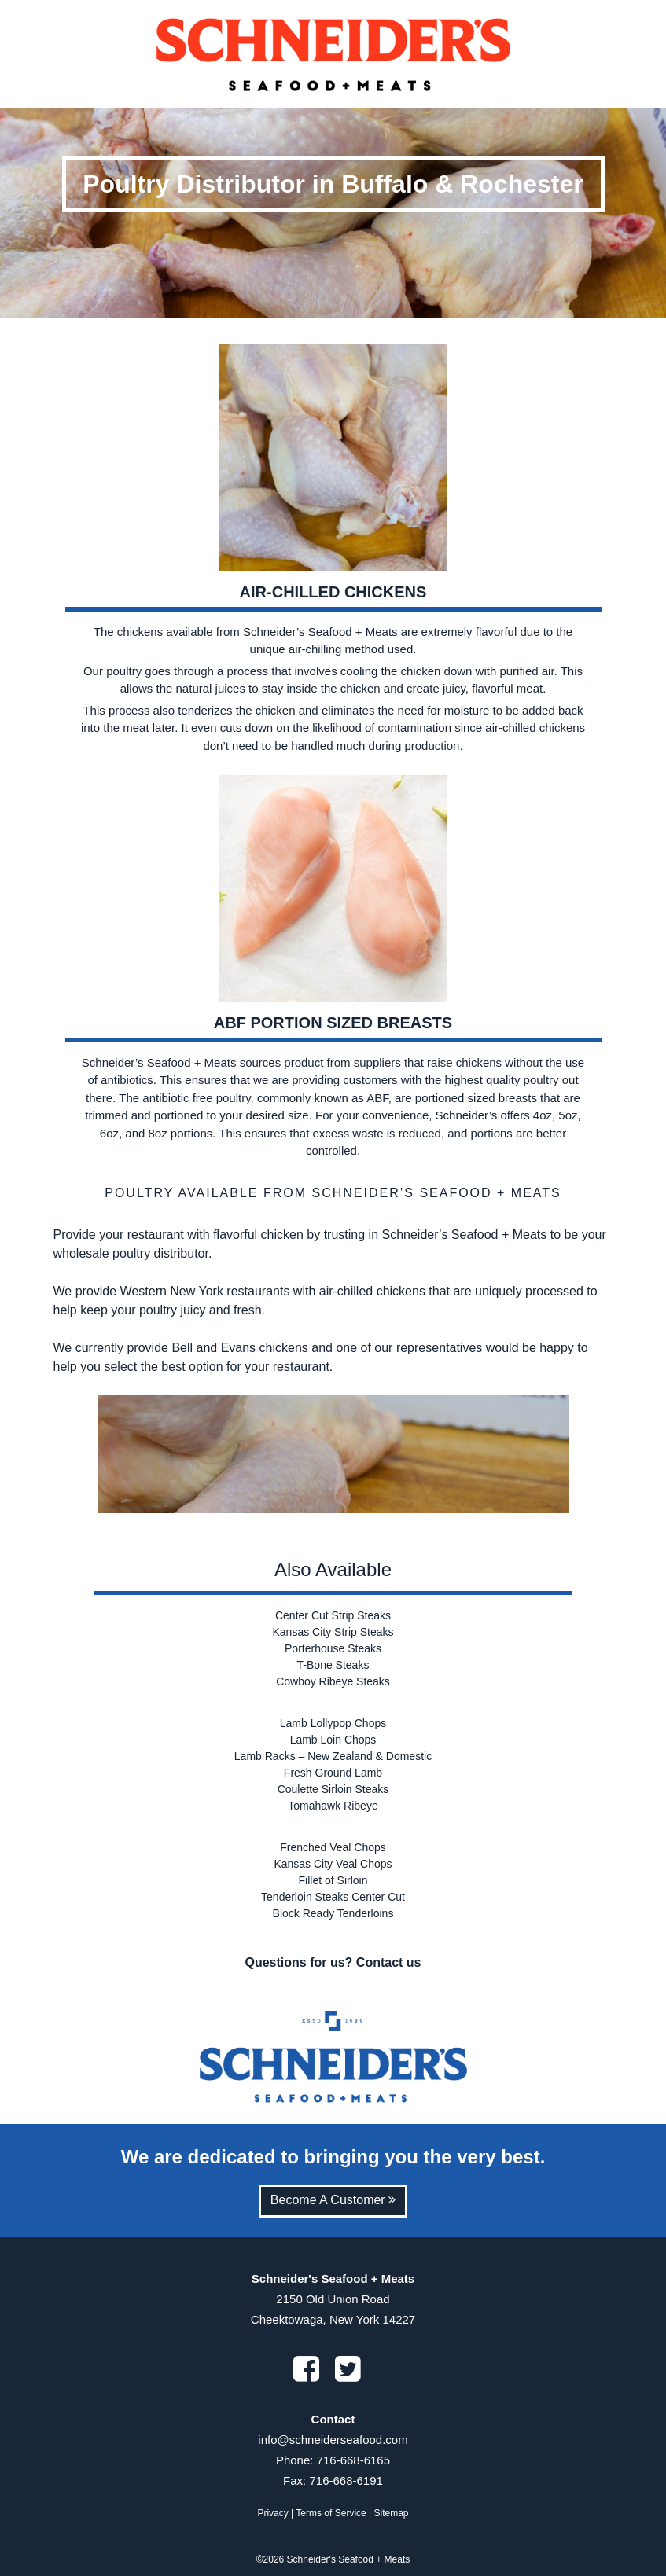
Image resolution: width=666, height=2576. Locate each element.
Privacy (272, 2513)
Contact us (388, 1962)
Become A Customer (333, 2200)
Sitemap (391, 2513)
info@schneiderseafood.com (332, 2439)
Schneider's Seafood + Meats (348, 2559)
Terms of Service (331, 2513)
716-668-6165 (353, 2460)
